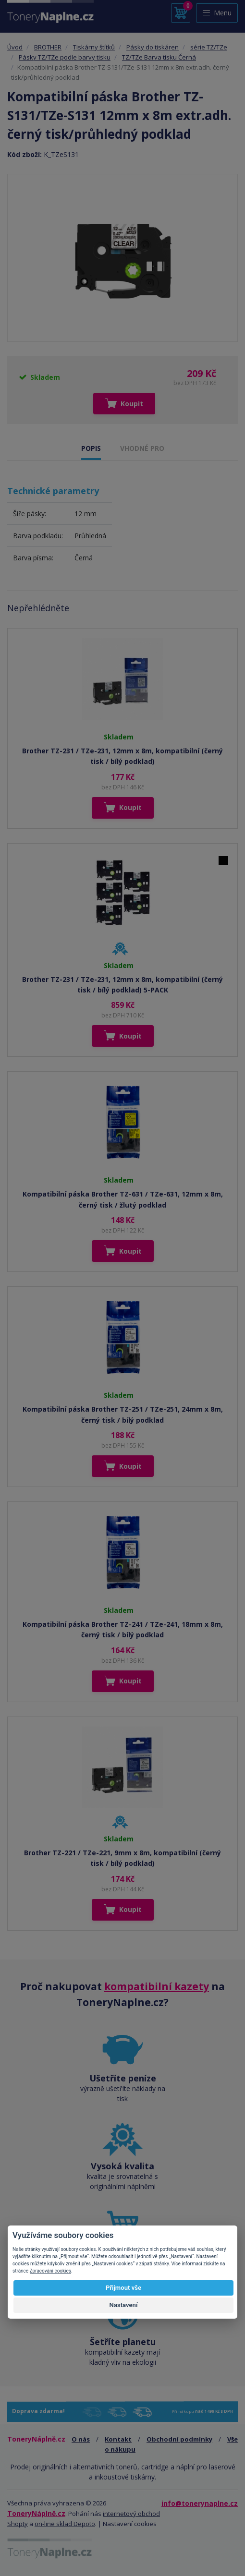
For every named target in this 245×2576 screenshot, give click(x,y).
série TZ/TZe (208, 47)
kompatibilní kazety (156, 1986)
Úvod (15, 47)
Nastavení (124, 2305)
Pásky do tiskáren (152, 47)
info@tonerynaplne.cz (199, 2503)
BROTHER (47, 47)
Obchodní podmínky (179, 2439)
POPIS (91, 448)
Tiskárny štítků (94, 47)
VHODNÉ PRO (142, 448)
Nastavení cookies (130, 2523)
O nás (81, 2439)
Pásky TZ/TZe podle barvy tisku (64, 57)
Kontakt (118, 2439)
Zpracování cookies (50, 2271)
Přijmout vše (123, 2287)
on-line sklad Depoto (65, 2523)
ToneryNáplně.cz (36, 2513)
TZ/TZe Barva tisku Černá (159, 57)
